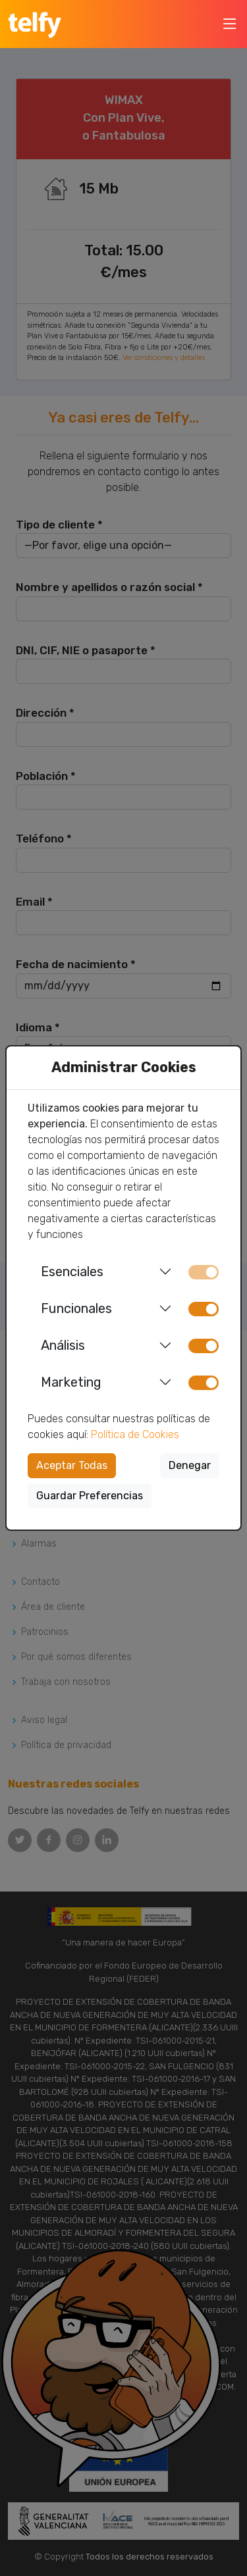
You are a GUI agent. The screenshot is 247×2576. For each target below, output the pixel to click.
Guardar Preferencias (89, 1495)
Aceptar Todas (71, 1465)
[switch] (203, 1309)
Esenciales (72, 1271)
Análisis (63, 1345)
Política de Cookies (135, 1434)
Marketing (71, 1382)
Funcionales (76, 1308)
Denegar (190, 1465)
